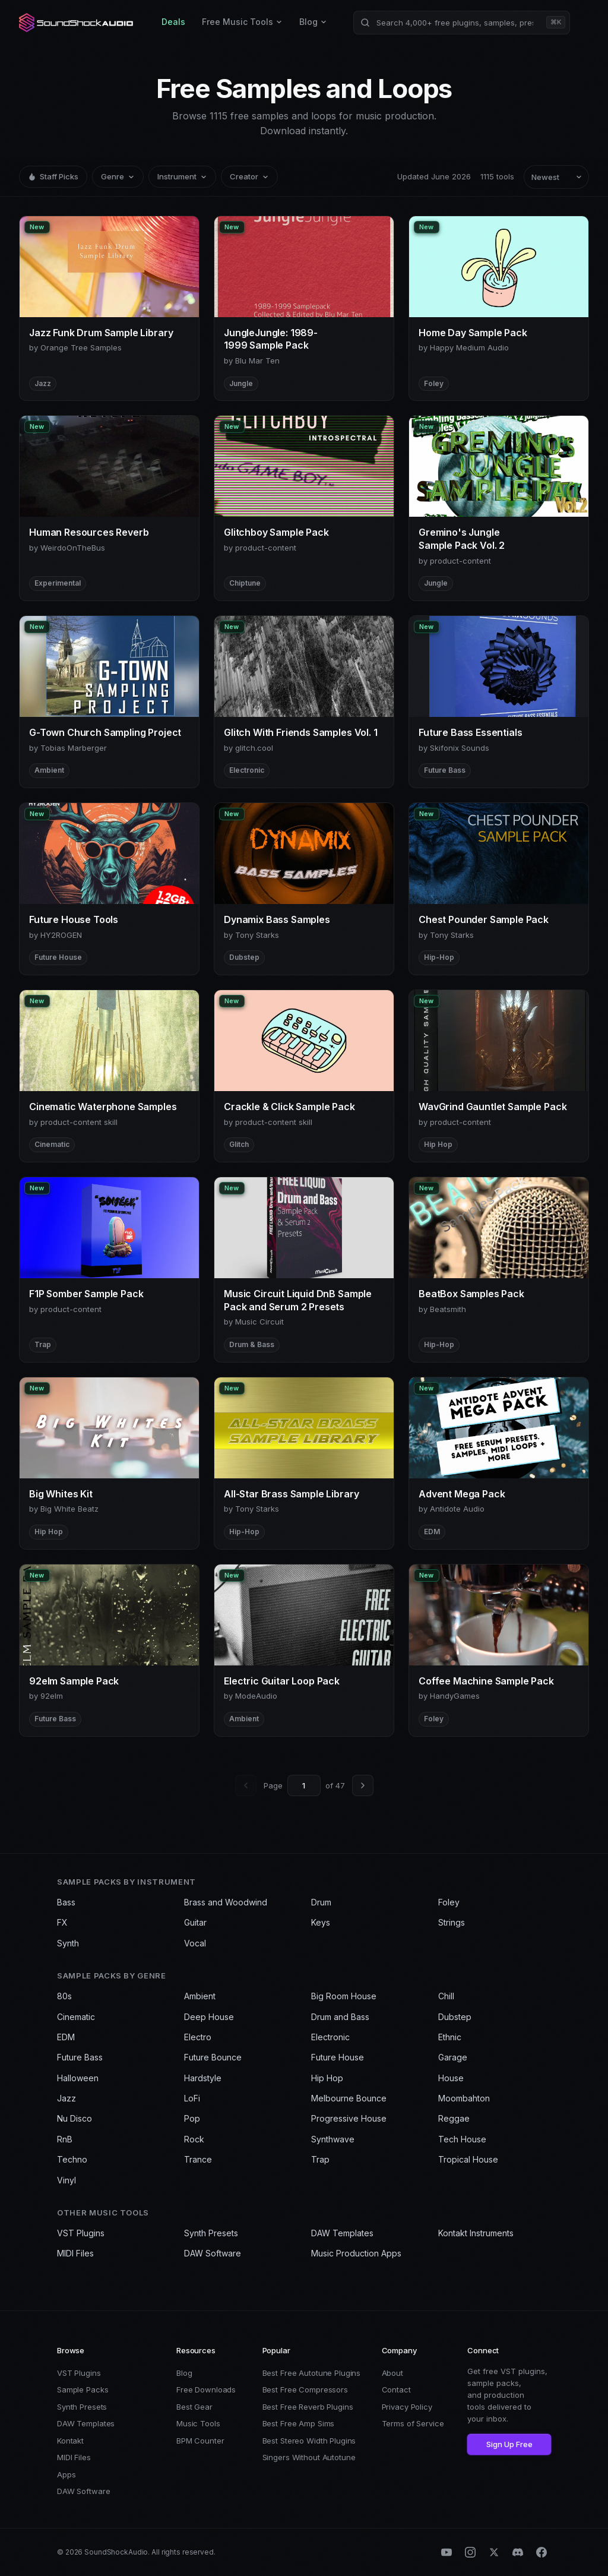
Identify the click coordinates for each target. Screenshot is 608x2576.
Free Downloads (206, 2389)
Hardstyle (202, 2078)
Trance (198, 2159)
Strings (451, 1922)
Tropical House (468, 2159)
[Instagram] (470, 2552)
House (451, 2078)
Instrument (182, 176)
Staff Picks (53, 176)
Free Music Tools (242, 22)
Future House (337, 2057)
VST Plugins (80, 2233)
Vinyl (66, 2180)
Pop (192, 2118)
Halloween (78, 2078)
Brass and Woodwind (225, 1902)
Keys (320, 1922)
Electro (197, 2037)
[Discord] (517, 2552)
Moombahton (464, 2098)
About (392, 2373)
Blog (313, 22)
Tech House (462, 2139)
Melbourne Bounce (349, 2098)
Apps (66, 2474)
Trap (320, 2159)
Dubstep (454, 2017)
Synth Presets (211, 2233)
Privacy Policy (407, 2406)
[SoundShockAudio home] (77, 22)
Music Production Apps (356, 2253)
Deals (173, 22)
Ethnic (449, 2037)
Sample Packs (82, 2389)
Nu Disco (74, 2118)
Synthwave (332, 2139)
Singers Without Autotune (309, 2457)
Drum (321, 1902)
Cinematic (76, 2017)
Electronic (330, 2037)
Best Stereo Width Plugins (309, 2440)
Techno (72, 2159)
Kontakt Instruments (476, 2233)
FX (62, 1922)
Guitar (195, 1922)
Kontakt (70, 2440)
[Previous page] (245, 1785)
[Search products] (461, 22)
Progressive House (349, 2118)
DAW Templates (342, 2233)
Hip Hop (327, 2078)
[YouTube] (446, 2552)
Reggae (454, 2118)
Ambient (200, 1996)
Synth (68, 1943)
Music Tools (198, 2423)
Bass (66, 1902)
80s (64, 1996)
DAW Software (212, 2253)
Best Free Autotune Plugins (311, 2373)
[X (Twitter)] (494, 2552)
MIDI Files (75, 2253)
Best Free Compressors (305, 2389)
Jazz (66, 2098)
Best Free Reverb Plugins (307, 2406)
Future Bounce (213, 2057)
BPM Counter (200, 2440)
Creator (249, 176)
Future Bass (80, 2057)
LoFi (192, 2098)
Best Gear (194, 2406)
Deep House (209, 2017)
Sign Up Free (509, 2444)
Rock (194, 2139)
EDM (66, 2037)
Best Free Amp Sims (298, 2423)
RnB (64, 2139)
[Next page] (362, 1785)
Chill (446, 1996)
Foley (449, 1902)
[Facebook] (541, 2552)
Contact (396, 2389)
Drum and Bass (340, 2017)
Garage (452, 2057)
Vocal (195, 1943)
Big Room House (343, 1996)
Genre (118, 176)
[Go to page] (304, 1785)
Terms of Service (413, 2423)
